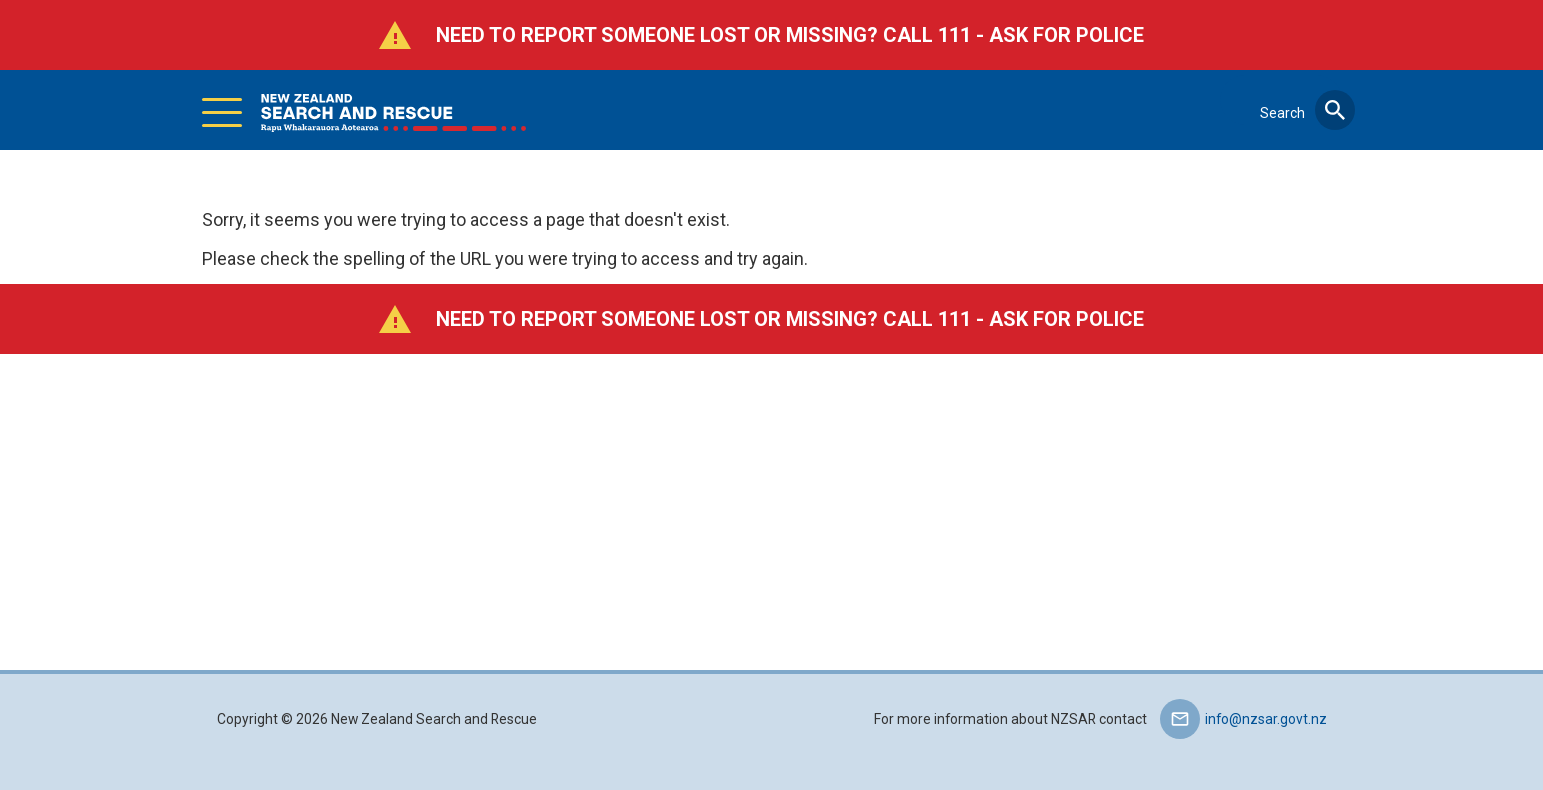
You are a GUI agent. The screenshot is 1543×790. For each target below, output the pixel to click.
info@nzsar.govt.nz (1266, 719)
